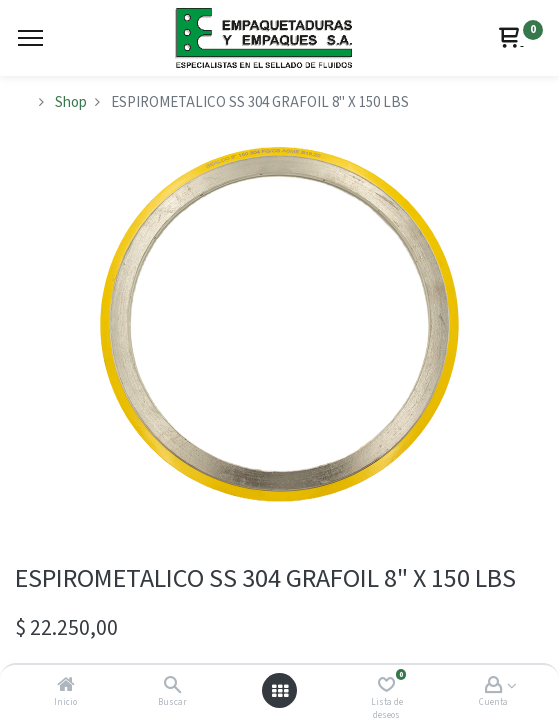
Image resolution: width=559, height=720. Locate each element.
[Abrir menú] (280, 691)
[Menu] (30, 38)
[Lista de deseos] (386, 686)
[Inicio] (66, 686)
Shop (71, 102)
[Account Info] (493, 686)
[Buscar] (172, 686)
